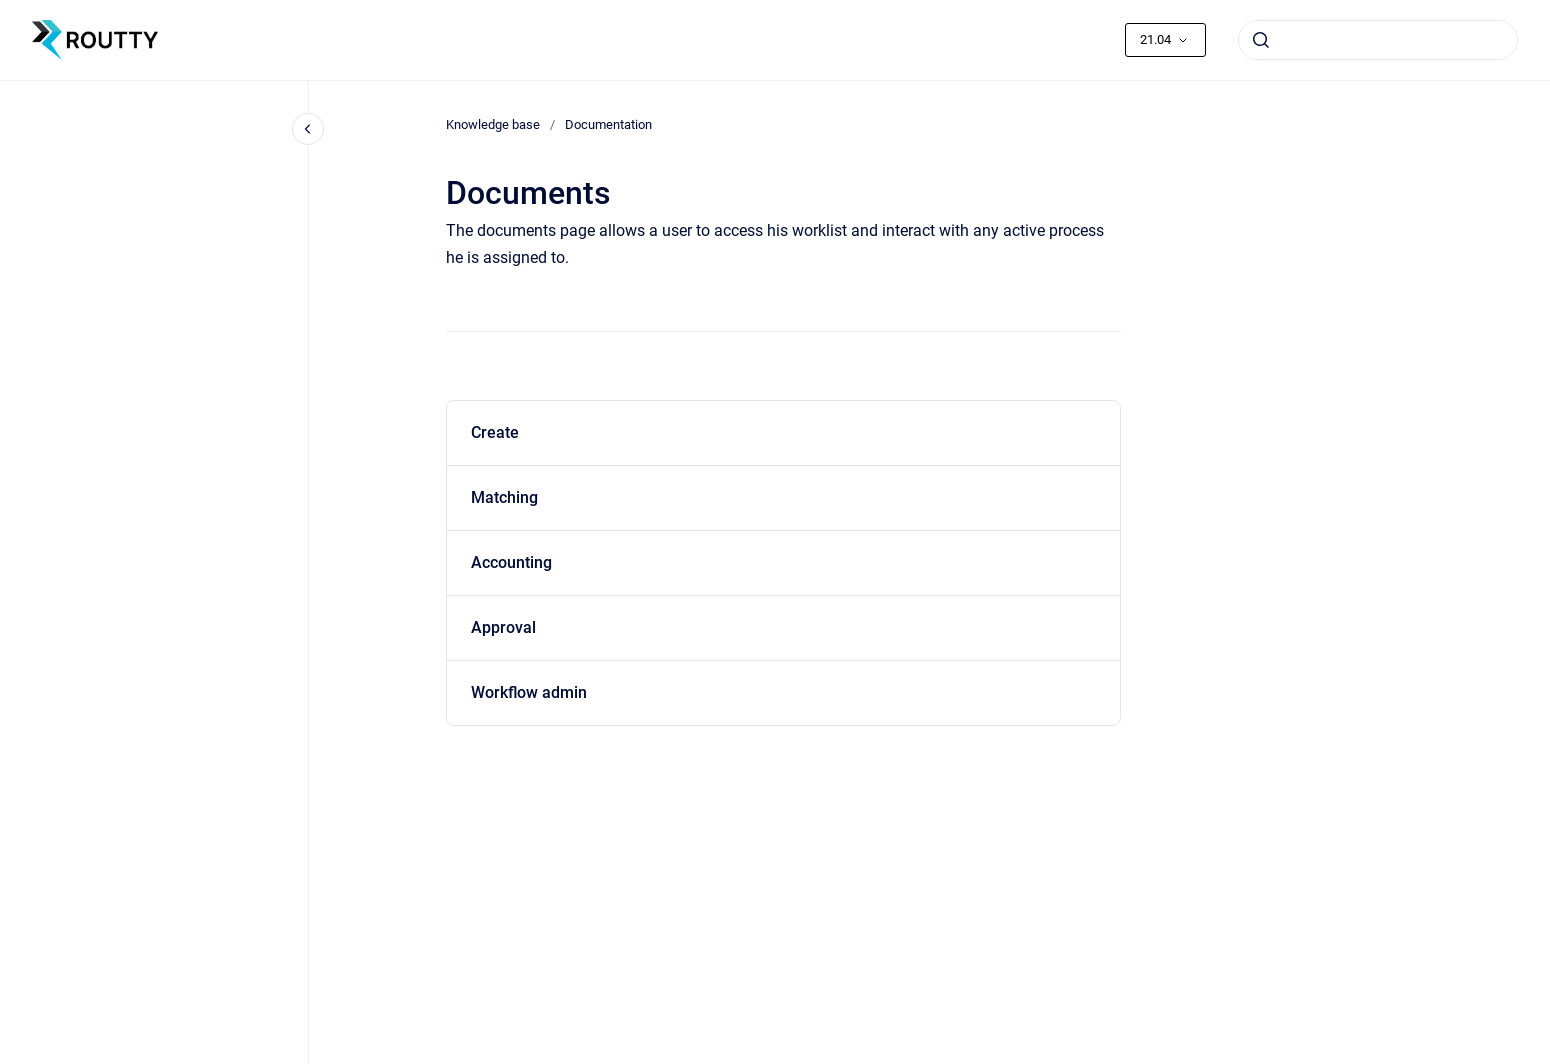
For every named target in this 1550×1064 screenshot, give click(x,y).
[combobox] (1378, 40)
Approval (503, 627)
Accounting (511, 562)
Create (495, 432)
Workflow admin (529, 692)
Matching (504, 497)
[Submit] (1261, 40)
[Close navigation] (308, 129)
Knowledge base (493, 124)
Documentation (608, 124)
